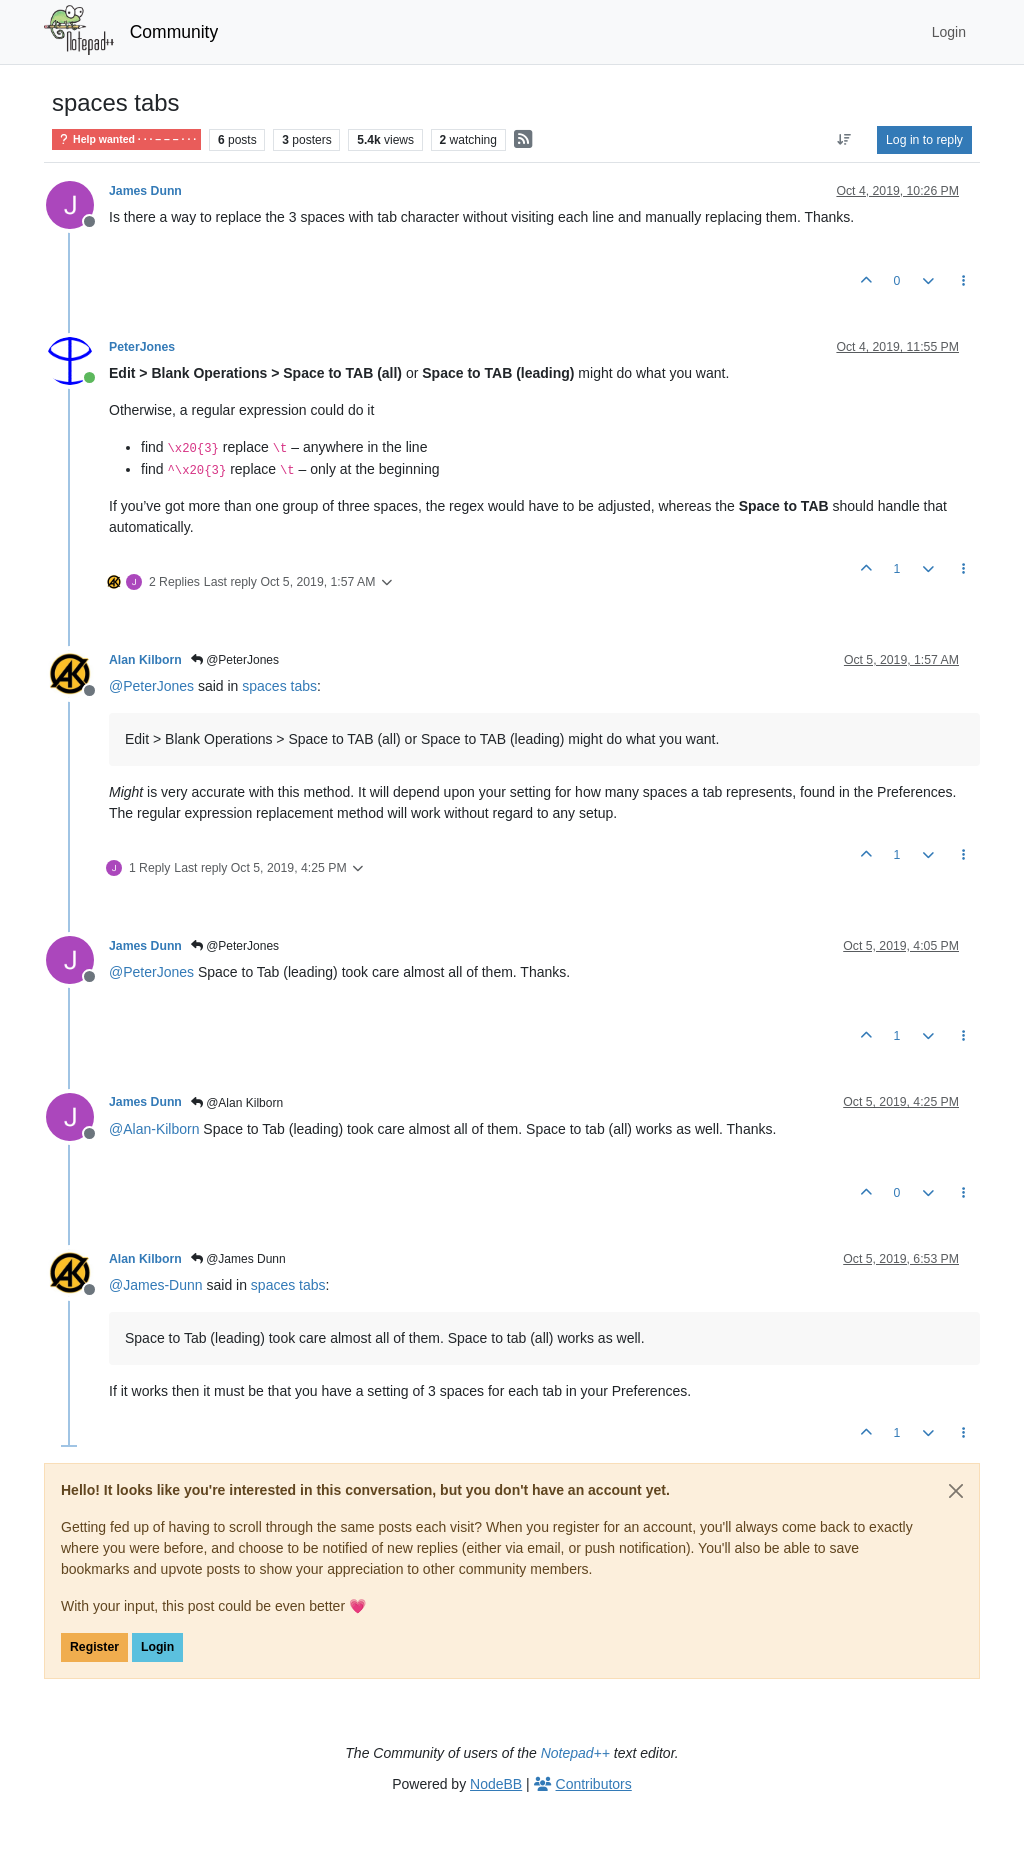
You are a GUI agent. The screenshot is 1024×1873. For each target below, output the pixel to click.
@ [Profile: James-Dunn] (156, 1285)
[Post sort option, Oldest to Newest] (844, 140)
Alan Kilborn (145, 660)
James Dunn (145, 191)
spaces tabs (279, 686)
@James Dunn (238, 1259)
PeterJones (142, 347)
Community (174, 32)
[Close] (956, 1491)
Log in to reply (924, 140)
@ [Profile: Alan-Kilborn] (154, 1129)
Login (157, 1647)
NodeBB (496, 1784)
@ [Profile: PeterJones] (151, 686)
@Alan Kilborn (237, 1103)
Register (94, 1647)
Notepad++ (575, 1753)
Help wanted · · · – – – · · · (126, 139)
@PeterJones (235, 660)
